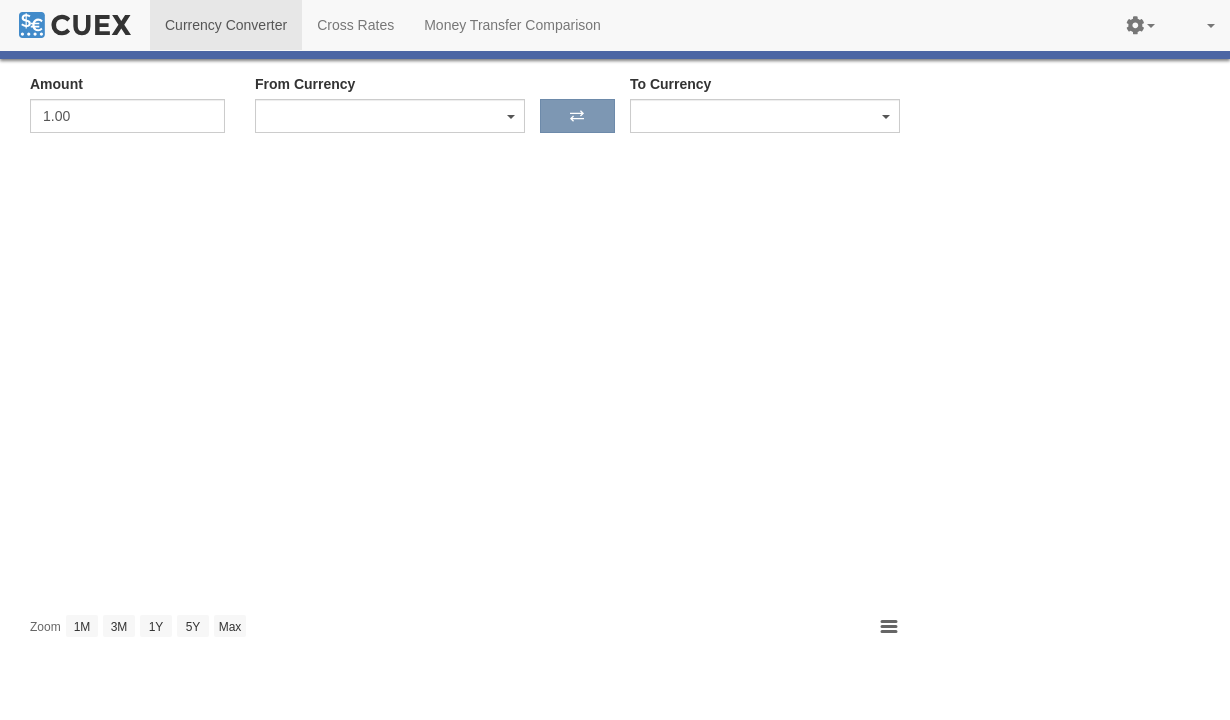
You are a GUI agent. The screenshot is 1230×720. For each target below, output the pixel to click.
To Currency (670, 84)
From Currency (305, 84)
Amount (56, 84)
